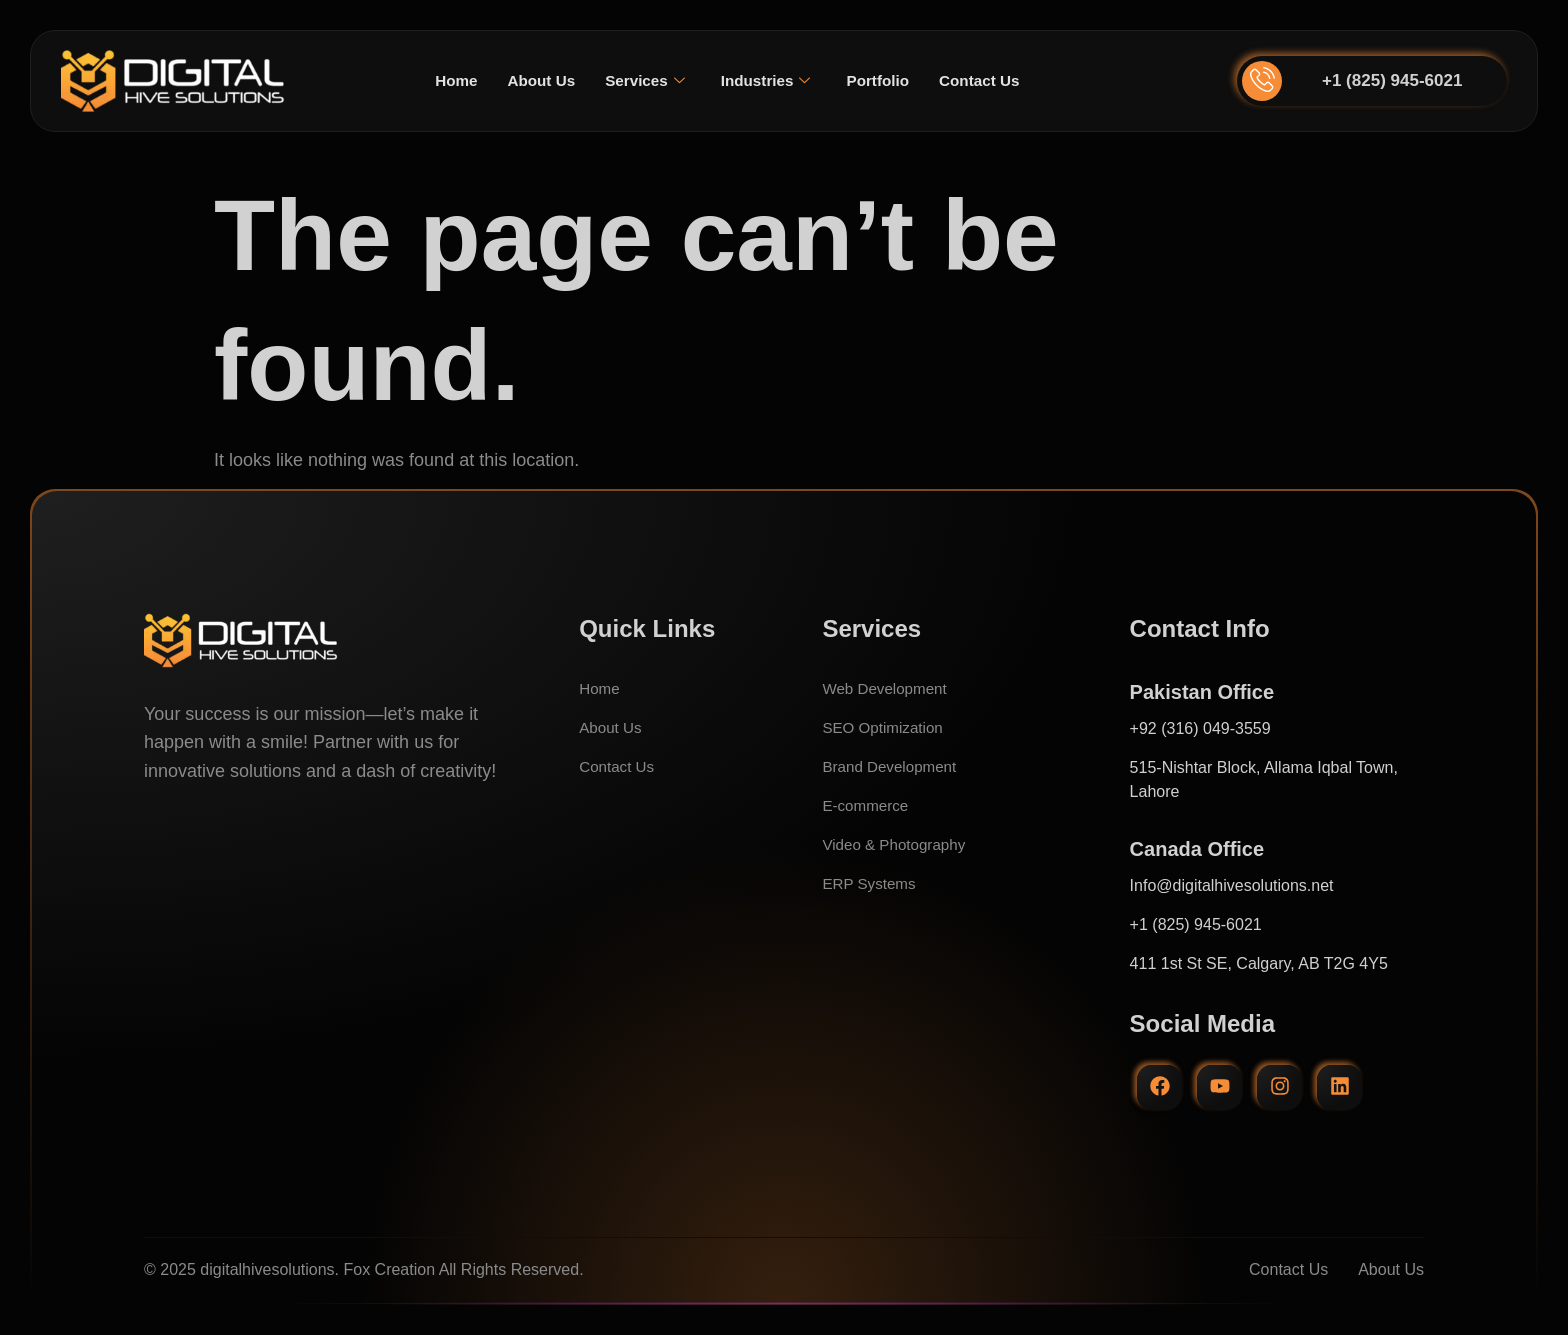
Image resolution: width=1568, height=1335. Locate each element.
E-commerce (867, 805)
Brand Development (892, 766)
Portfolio (882, 80)
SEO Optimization (885, 727)
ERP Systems (871, 883)
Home (447, 80)
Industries (766, 81)
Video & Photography (897, 844)
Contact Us (987, 80)
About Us (535, 80)
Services (642, 81)
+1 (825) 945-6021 (1392, 80)
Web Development (887, 688)
